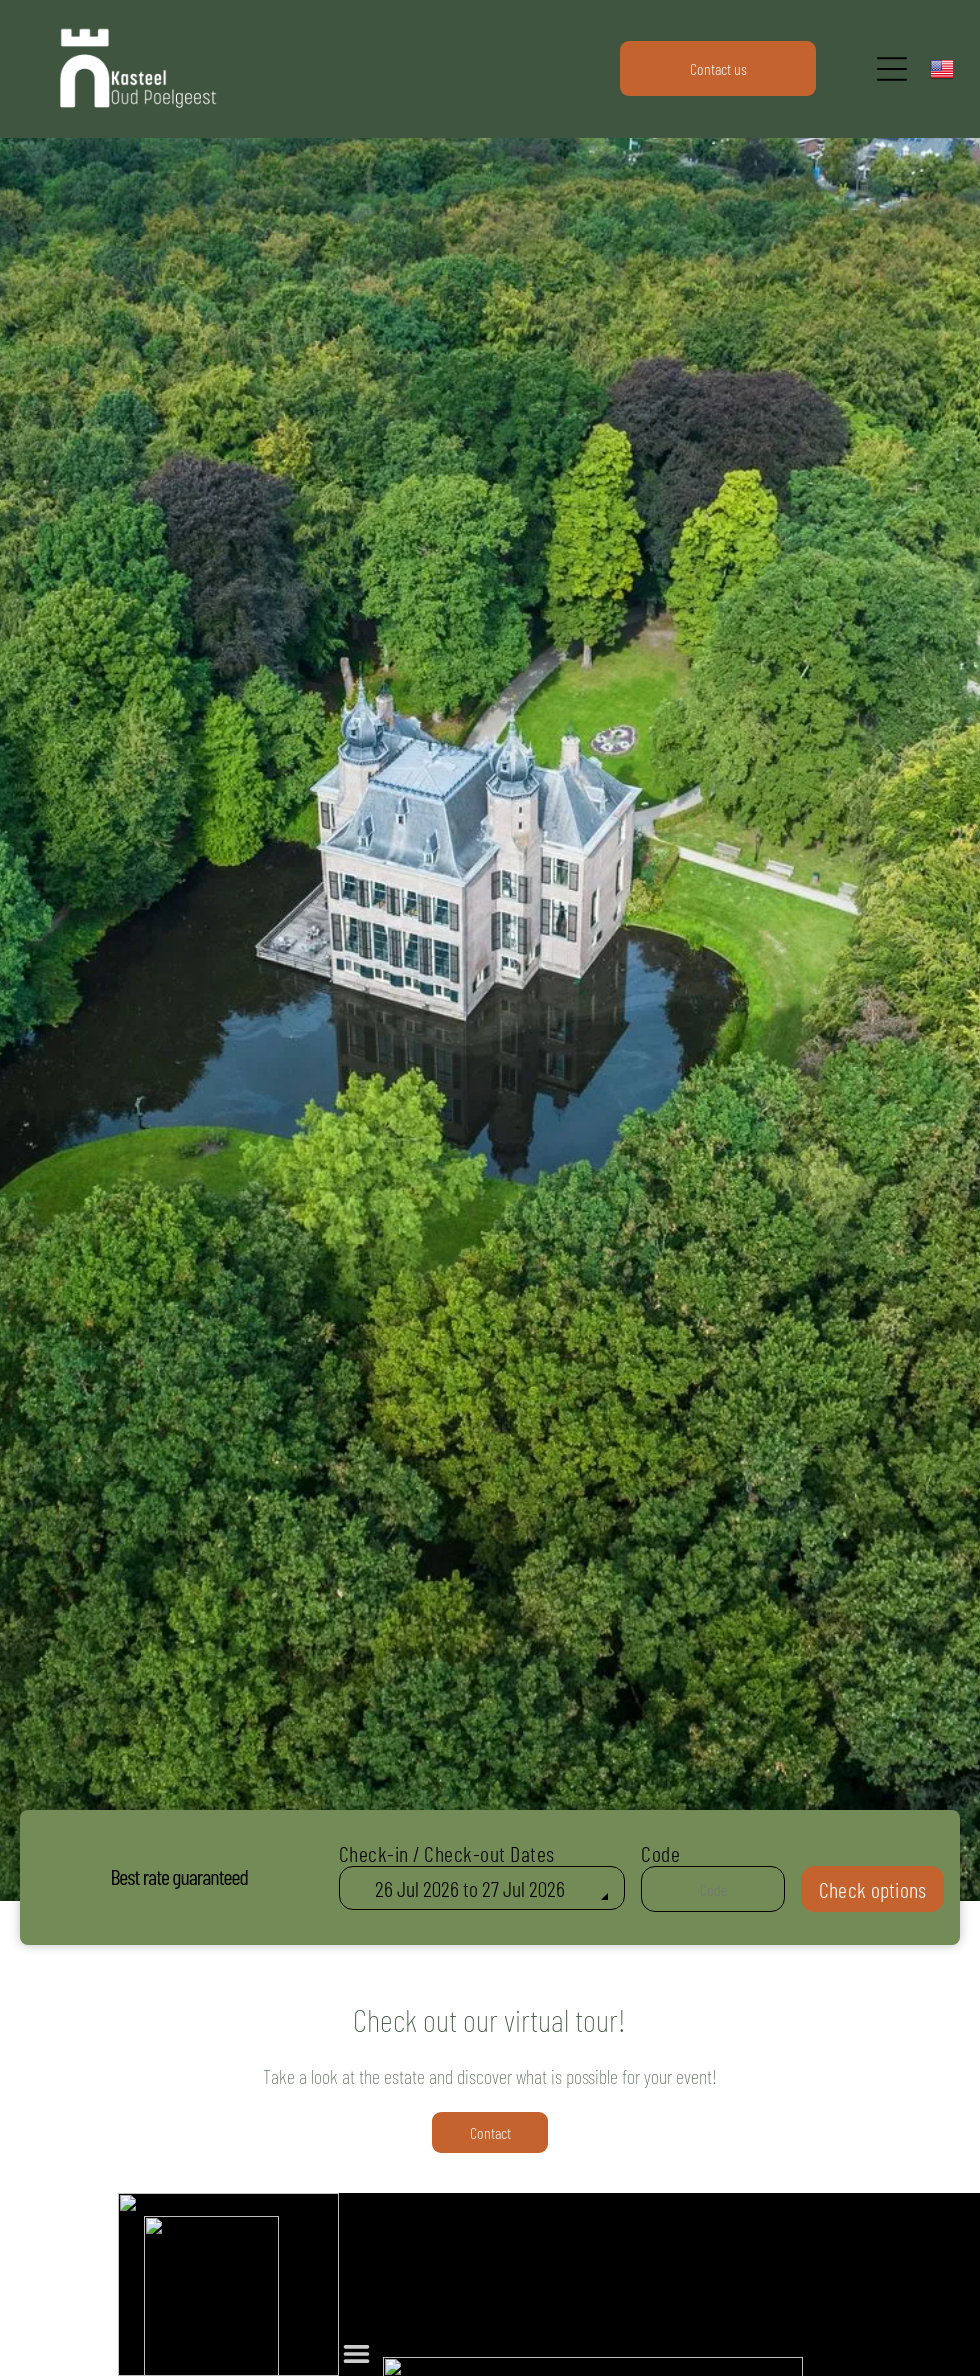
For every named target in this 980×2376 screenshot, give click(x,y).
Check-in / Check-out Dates (447, 1853)
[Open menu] (892, 69)
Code (660, 1853)
